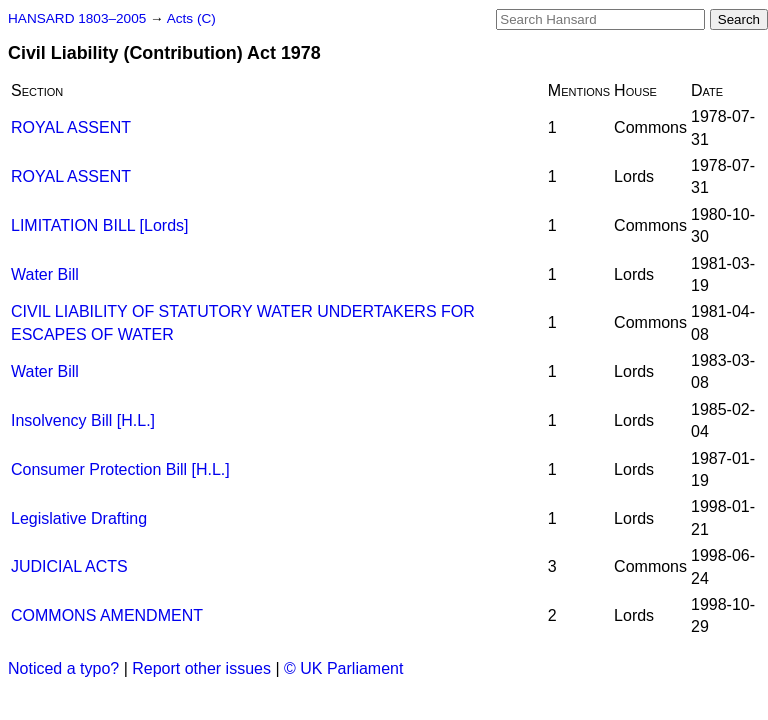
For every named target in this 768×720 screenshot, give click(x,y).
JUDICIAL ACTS (69, 566)
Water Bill (45, 274)
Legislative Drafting (79, 518)
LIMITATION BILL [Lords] (100, 225)
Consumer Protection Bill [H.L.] (120, 469)
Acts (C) (191, 18)
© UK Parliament (343, 668)
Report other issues (201, 668)
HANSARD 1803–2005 (77, 18)
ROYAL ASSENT (71, 127)
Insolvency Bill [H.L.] (83, 420)
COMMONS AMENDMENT (107, 615)
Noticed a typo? (63, 668)
